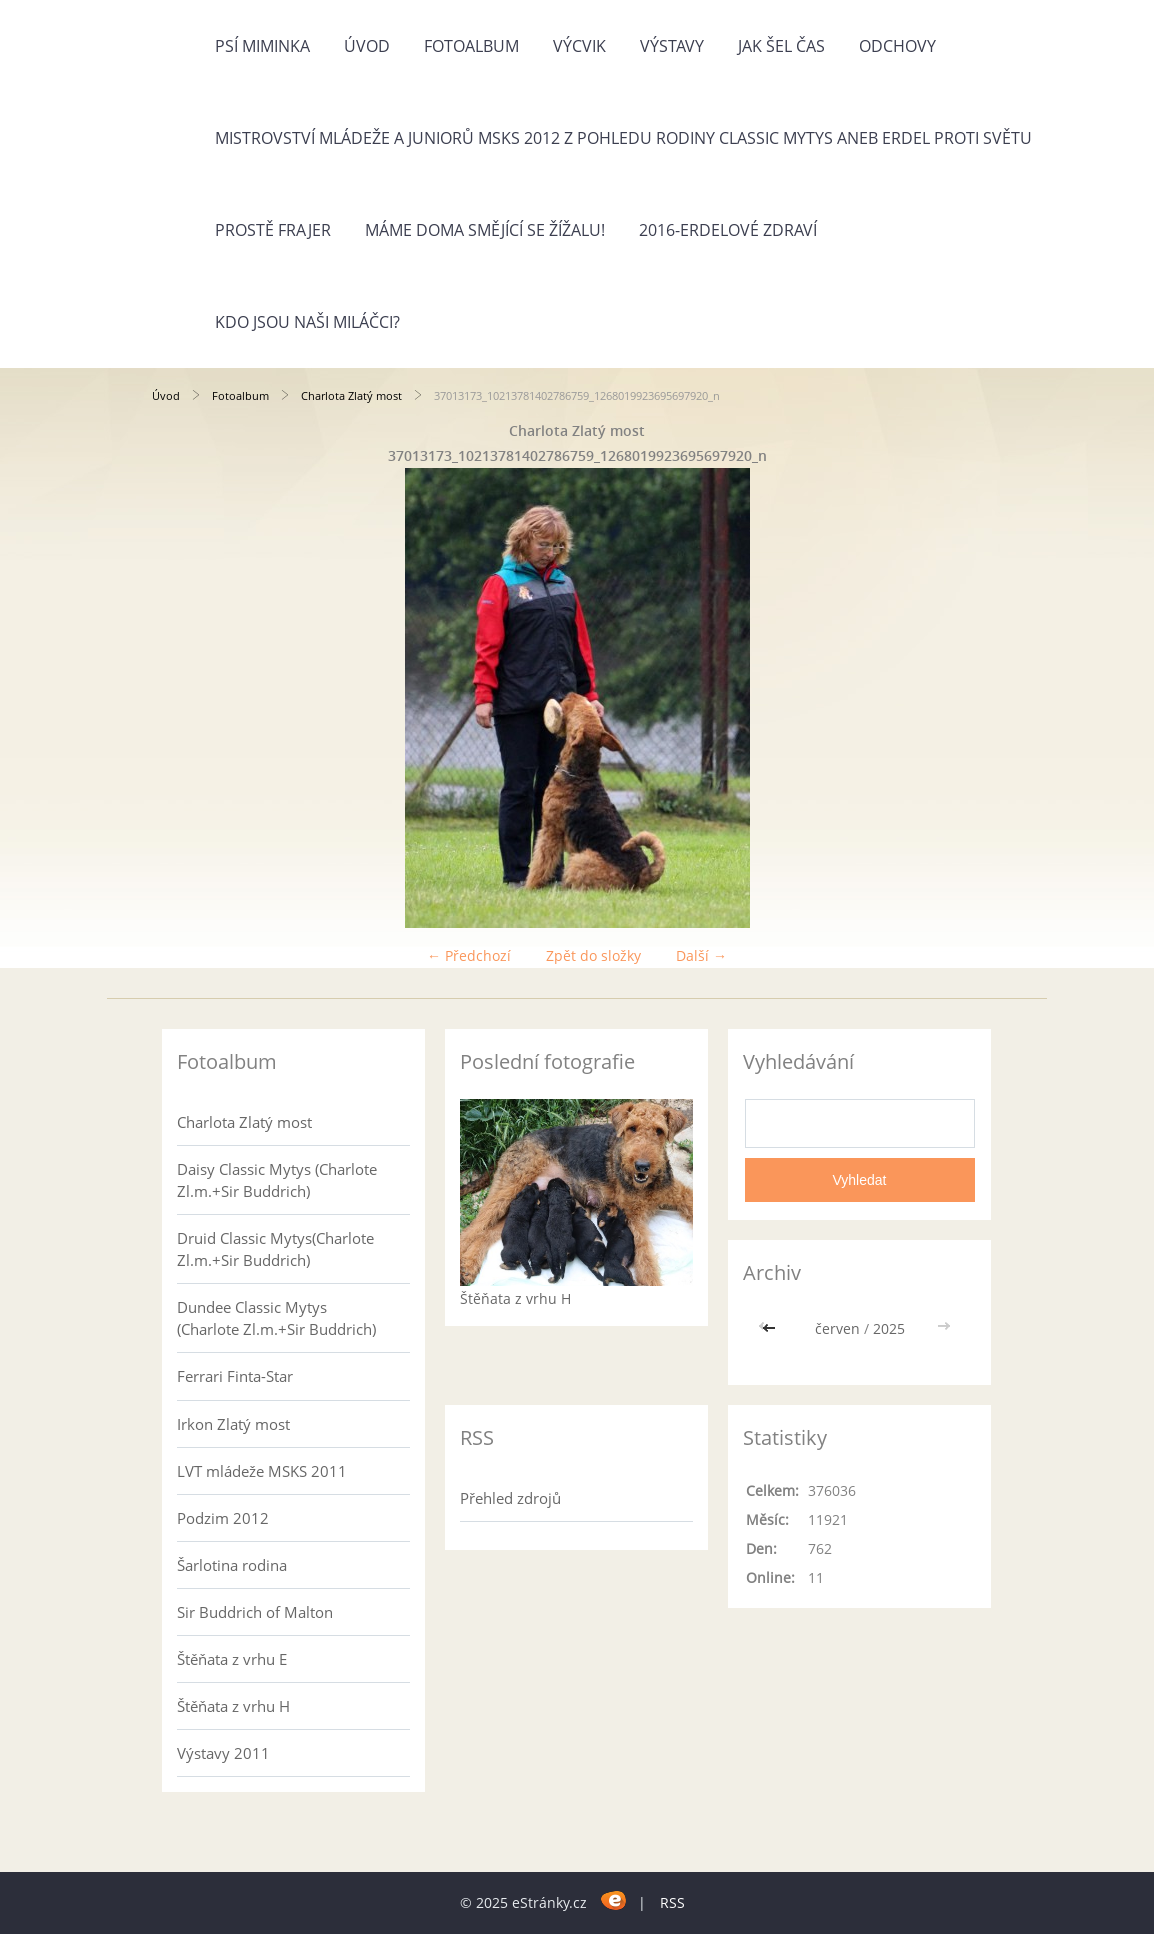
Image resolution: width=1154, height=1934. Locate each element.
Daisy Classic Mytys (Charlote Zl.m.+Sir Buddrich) (277, 1180)
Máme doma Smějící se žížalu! (485, 230)
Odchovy (897, 46)
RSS (672, 1902)
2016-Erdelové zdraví (728, 230)
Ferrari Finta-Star (235, 1376)
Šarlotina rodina (232, 1565)
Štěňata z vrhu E (232, 1659)
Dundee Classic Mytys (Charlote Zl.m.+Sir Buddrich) (276, 1318)
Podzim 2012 (223, 1518)
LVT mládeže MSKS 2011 (262, 1471)
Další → (701, 955)
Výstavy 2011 (223, 1753)
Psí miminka (262, 46)
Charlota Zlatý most (351, 395)
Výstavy (672, 46)
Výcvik (579, 46)
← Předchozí (469, 955)
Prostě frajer (273, 230)
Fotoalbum (471, 46)
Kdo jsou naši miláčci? (307, 322)
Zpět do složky (593, 955)
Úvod (367, 46)
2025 (889, 1328)
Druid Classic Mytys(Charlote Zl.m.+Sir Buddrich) (275, 1249)
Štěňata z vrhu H (233, 1706)
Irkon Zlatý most (233, 1424)
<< (771, 1328)
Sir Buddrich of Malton (255, 1612)
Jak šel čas (781, 46)
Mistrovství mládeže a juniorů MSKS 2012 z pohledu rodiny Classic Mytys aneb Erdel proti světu (623, 138)
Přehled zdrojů (510, 1498)
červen (837, 1328)
